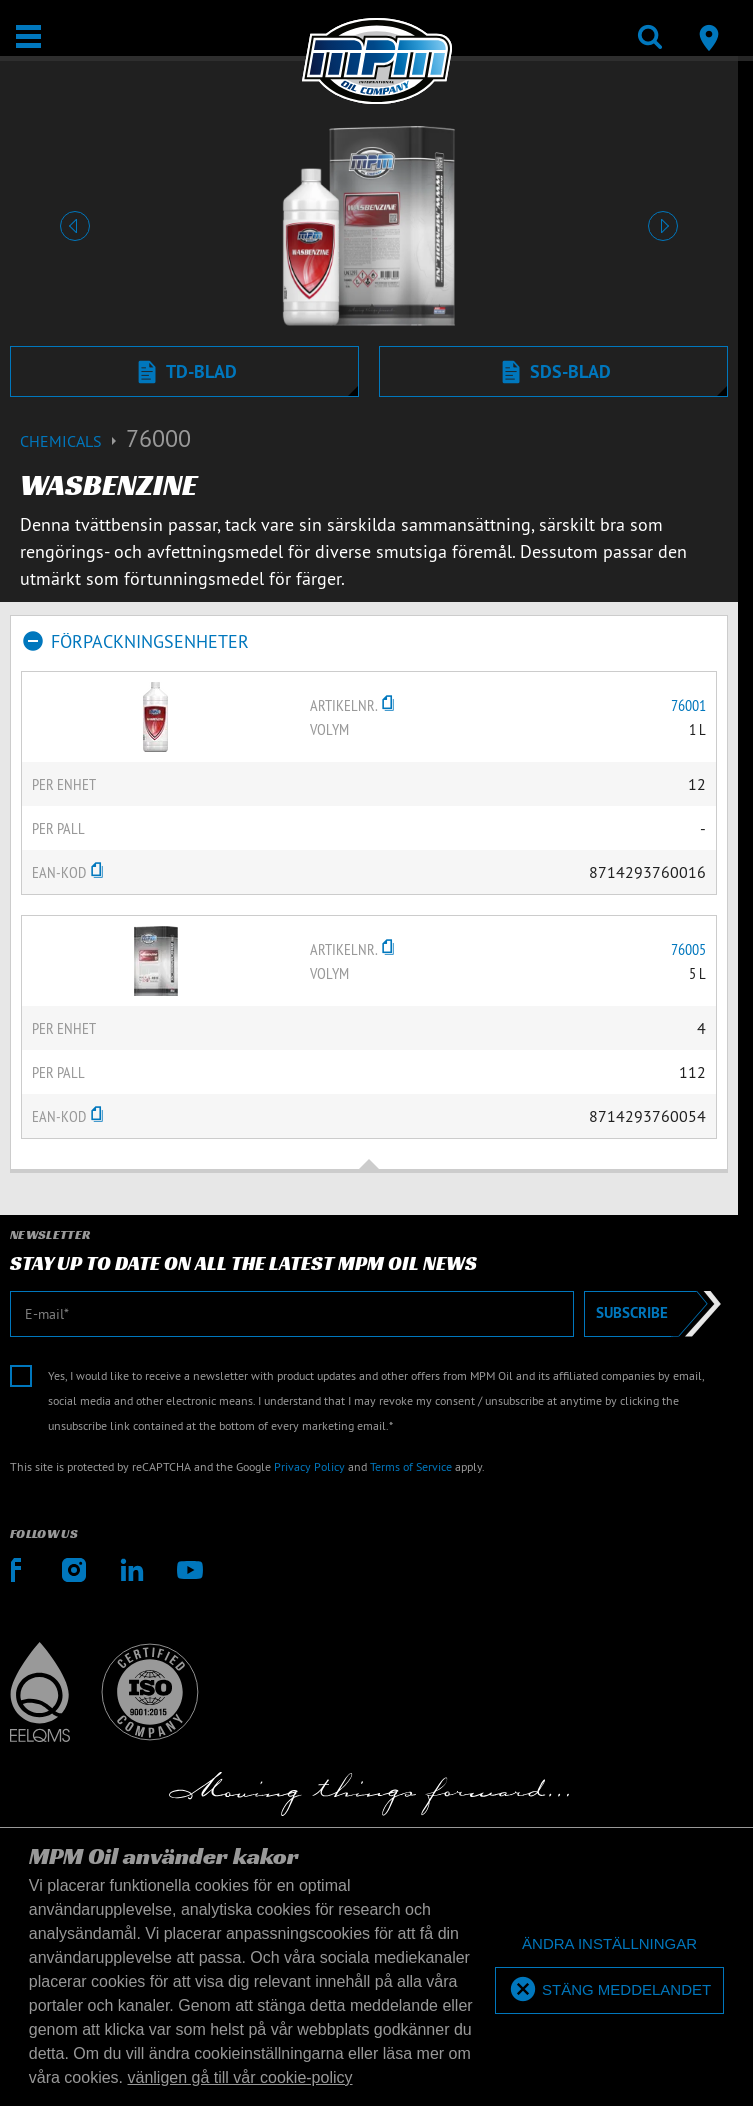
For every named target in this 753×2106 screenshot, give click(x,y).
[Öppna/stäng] (28, 36)
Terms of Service (411, 1466)
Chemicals (73, 441)
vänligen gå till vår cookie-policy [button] (240, 2077)
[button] (74, 226)
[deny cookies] (609, 1944)
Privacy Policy (309, 1466)
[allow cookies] (609, 1990)
